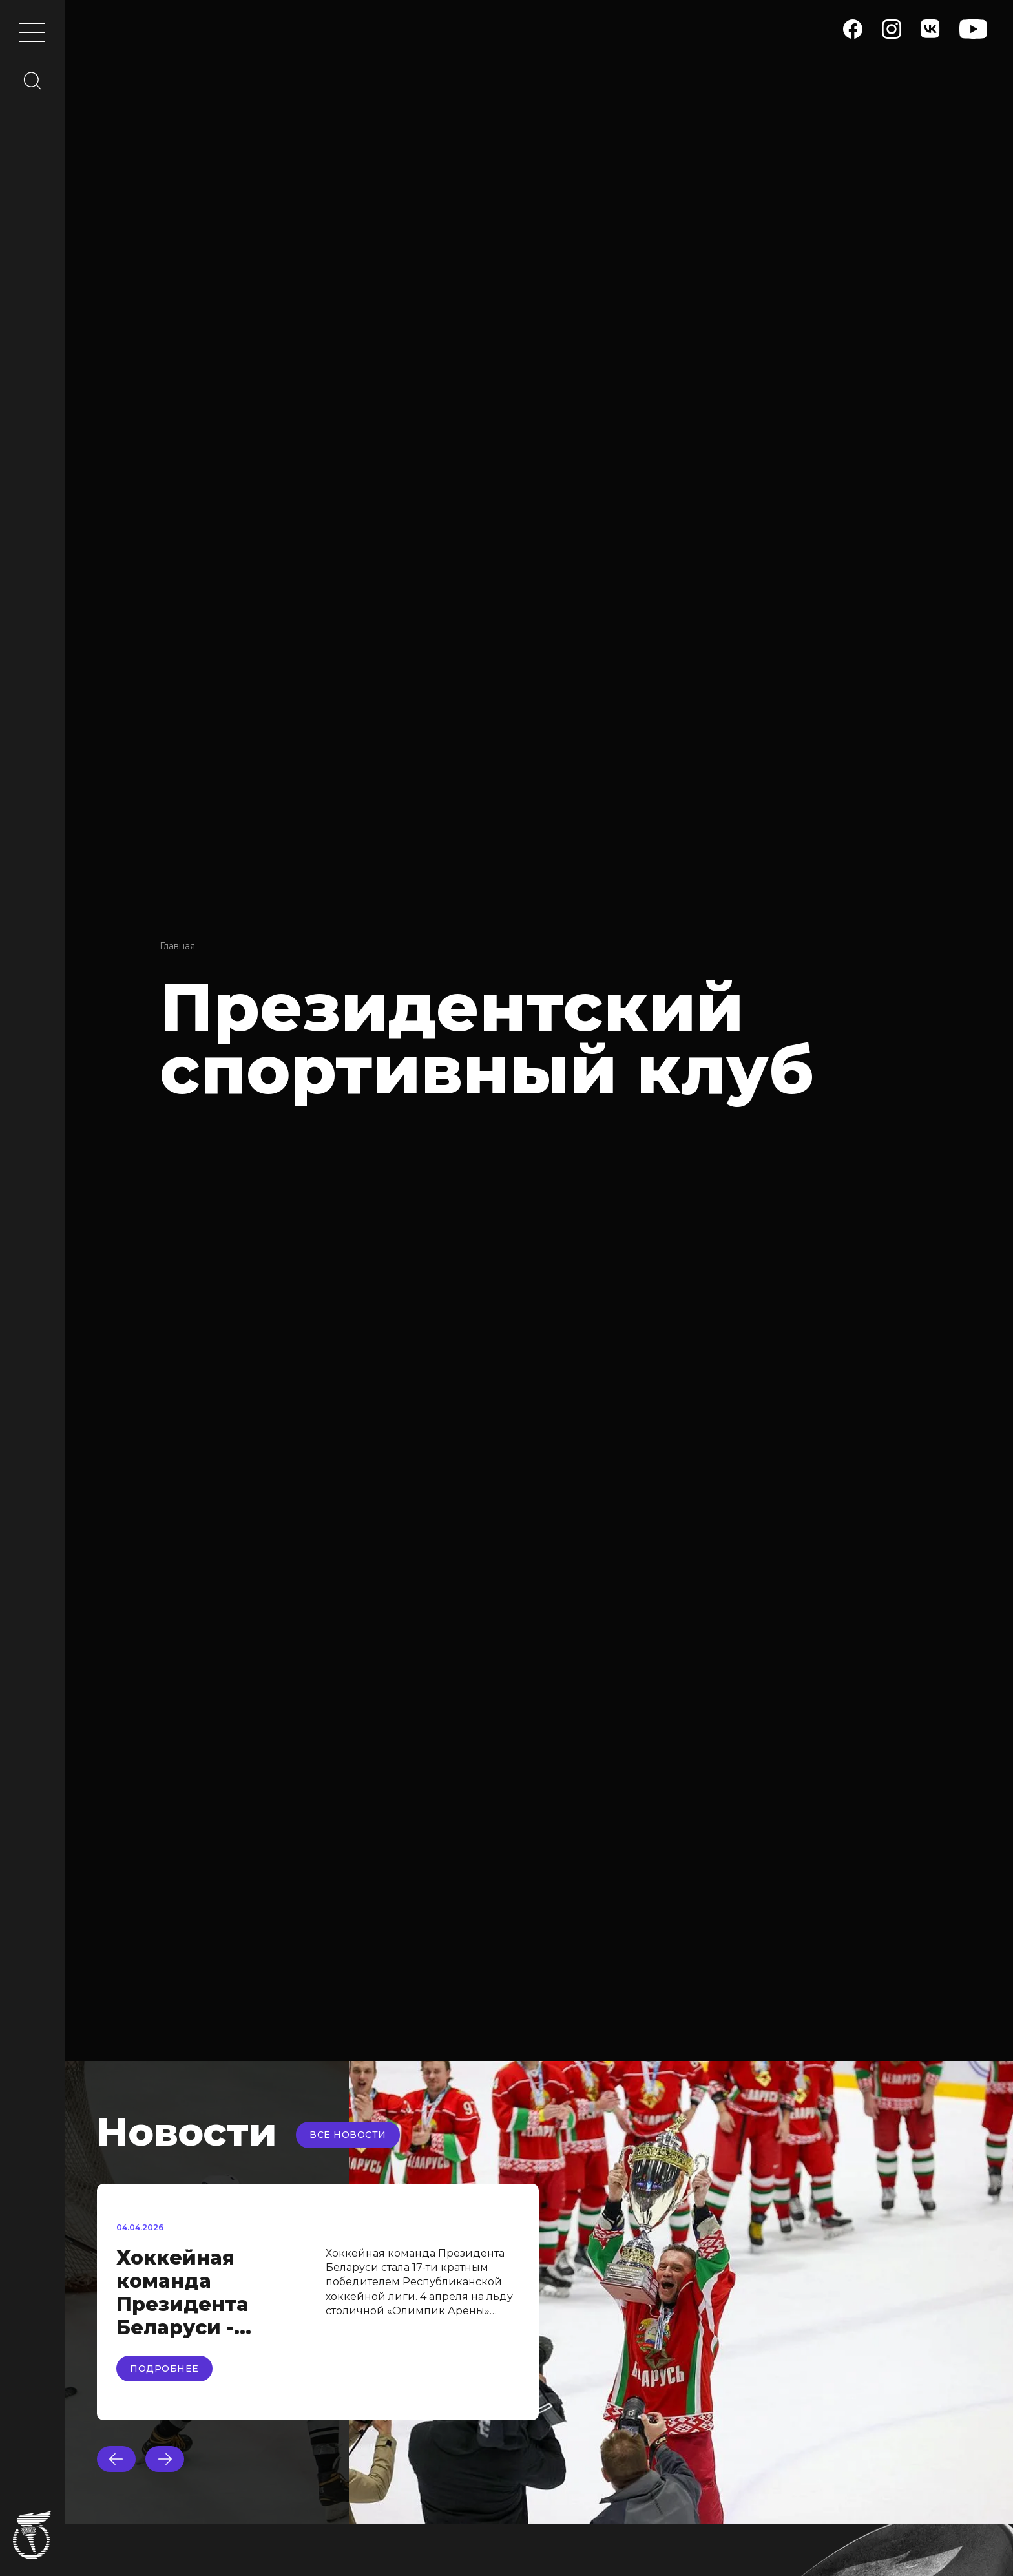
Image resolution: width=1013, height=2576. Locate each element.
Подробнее (164, 2368)
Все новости (347, 2134)
